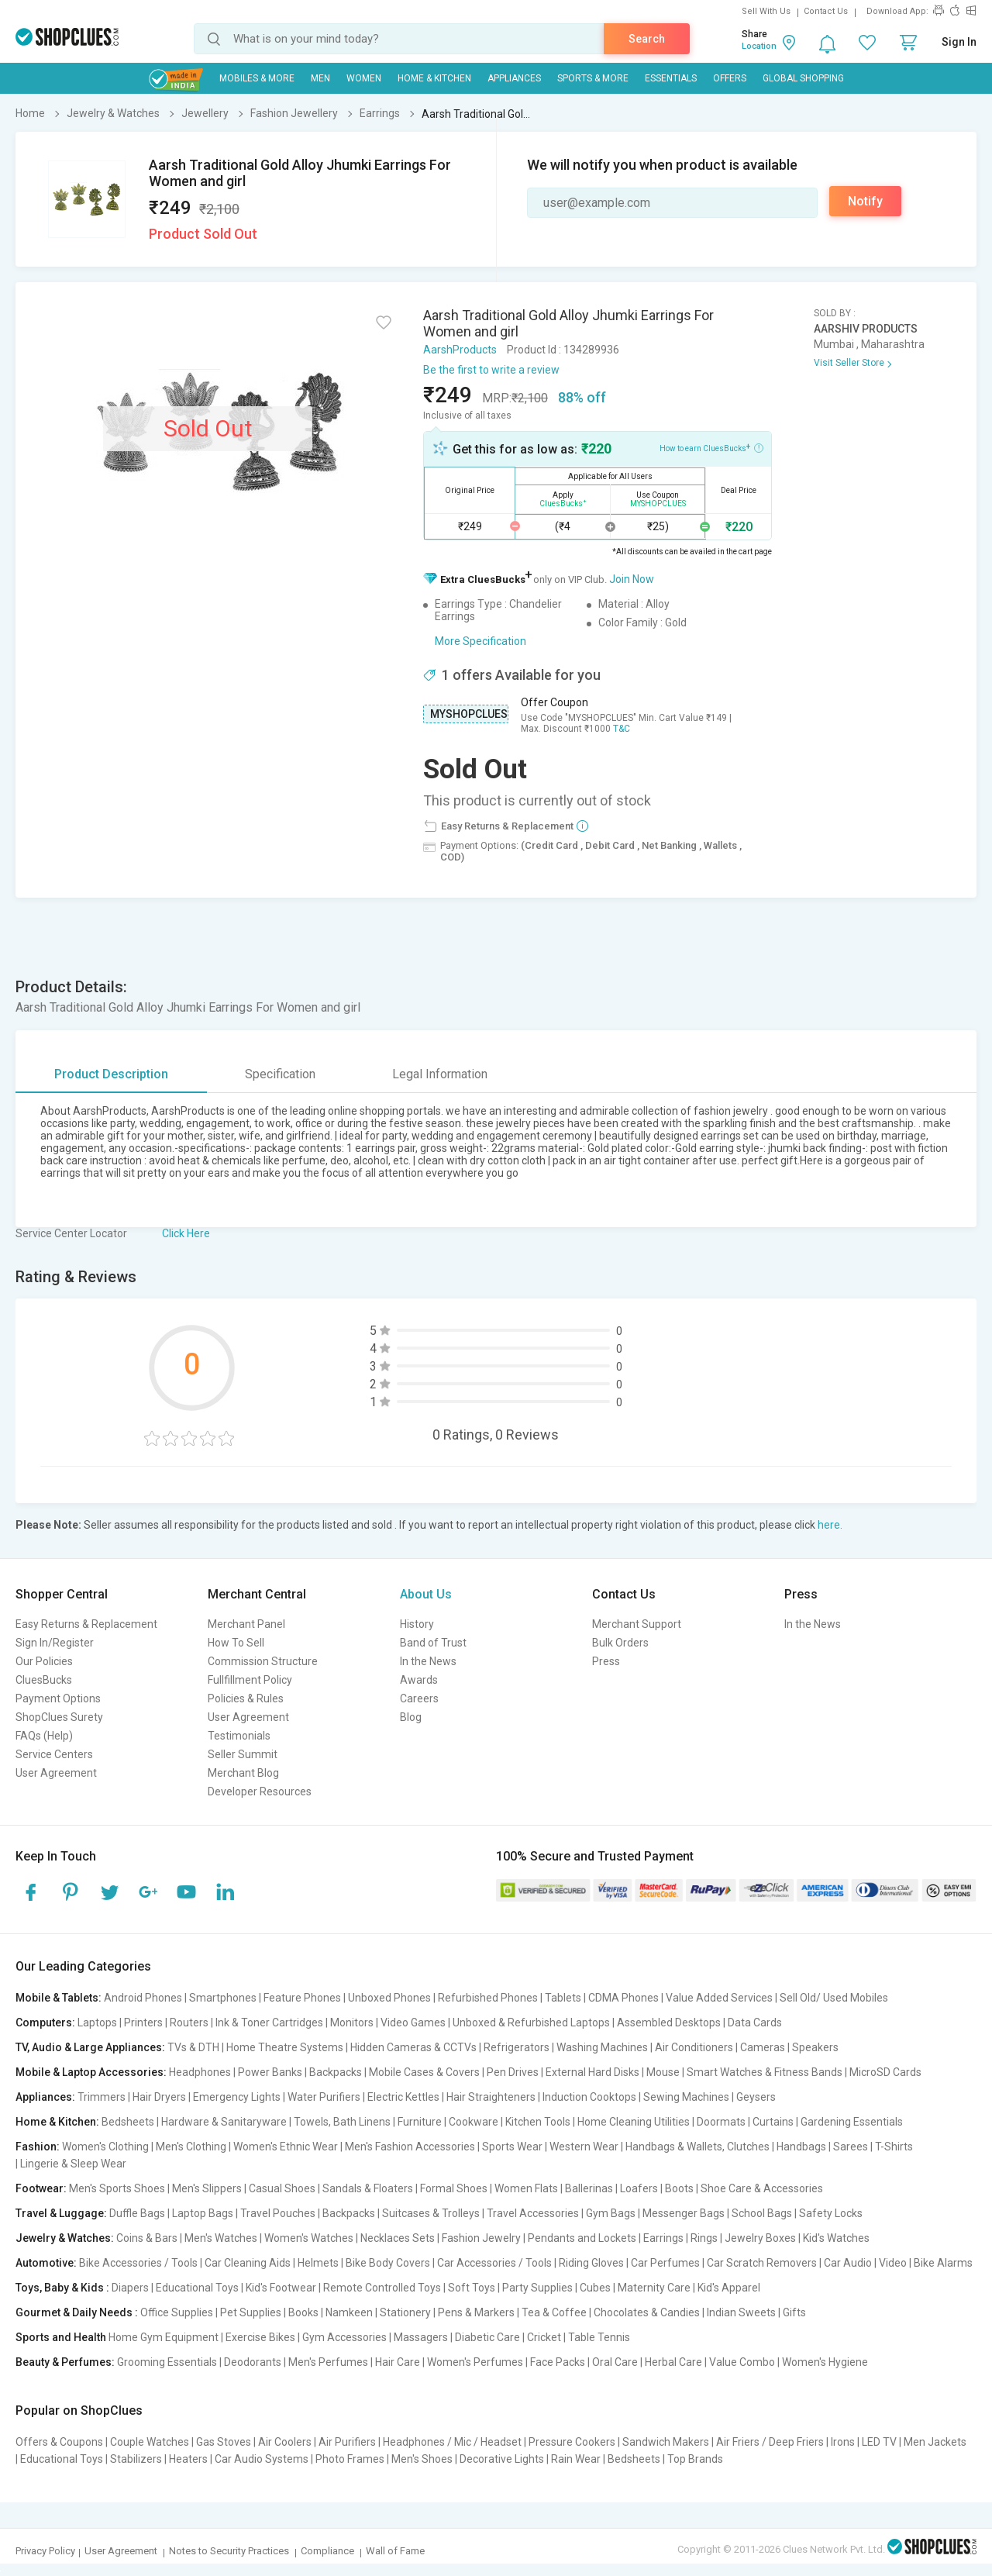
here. (830, 1525)
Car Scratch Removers (762, 2263)
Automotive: (46, 2263)
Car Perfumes (665, 2263)
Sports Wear (512, 2146)
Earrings (663, 2238)
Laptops (97, 2022)
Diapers (130, 2287)
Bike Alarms (943, 2263)
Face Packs (557, 2362)
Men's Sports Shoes (117, 2188)
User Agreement (56, 1773)
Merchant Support (636, 1624)
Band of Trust (433, 1642)
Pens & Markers (476, 2312)
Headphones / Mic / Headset (452, 2442)
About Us (426, 1594)
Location (759, 46)
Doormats (721, 2122)
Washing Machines (602, 2047)
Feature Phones (302, 1997)
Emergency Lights (237, 2097)
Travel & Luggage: (61, 2213)
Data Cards (755, 2022)
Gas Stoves (223, 2442)
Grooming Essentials (167, 2362)
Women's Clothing (105, 2146)
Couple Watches (149, 2442)
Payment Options (58, 1698)
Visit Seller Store (849, 362)
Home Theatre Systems (284, 2047)
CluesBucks (44, 1680)
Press (606, 1661)
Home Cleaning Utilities (633, 2122)
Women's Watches (308, 2238)
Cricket (544, 2337)
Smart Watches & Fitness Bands (764, 2072)
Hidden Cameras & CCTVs (413, 2047)
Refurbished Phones (488, 1997)
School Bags (762, 2213)
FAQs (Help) (44, 1735)
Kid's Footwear (281, 2287)
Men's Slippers (207, 2188)
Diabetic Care (487, 2337)
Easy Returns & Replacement (86, 1624)
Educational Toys (197, 2287)
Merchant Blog (243, 1773)
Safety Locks (831, 2213)
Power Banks (270, 2072)
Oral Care (615, 2362)
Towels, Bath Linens (342, 2122)
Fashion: (38, 2146)
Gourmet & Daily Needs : (77, 2312)
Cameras (762, 2047)
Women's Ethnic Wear (285, 2146)
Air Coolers (285, 2442)
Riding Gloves (591, 2263)
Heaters (188, 2459)
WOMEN (363, 78)
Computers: (45, 2022)
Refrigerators (516, 2047)
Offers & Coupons (59, 2442)
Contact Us (826, 11)
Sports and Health (61, 2337)
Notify (865, 201)
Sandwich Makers (665, 2442)
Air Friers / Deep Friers (770, 2442)
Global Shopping (803, 78)
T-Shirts (894, 2146)
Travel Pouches (277, 2213)
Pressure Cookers (572, 2442)
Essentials (671, 78)
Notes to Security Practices (229, 2551)
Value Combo (742, 2362)
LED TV (879, 2442)
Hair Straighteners (491, 2097)
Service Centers (54, 1754)
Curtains (773, 2122)
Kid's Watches (836, 2238)
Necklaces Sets (397, 2238)
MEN (320, 78)
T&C (621, 728)
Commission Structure (263, 1661)
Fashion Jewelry (481, 2238)
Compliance (327, 2551)
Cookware (473, 2122)
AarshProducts (460, 349)
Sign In (959, 42)
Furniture (420, 2122)
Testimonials (239, 1735)
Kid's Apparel (729, 2287)
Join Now (631, 579)
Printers (143, 2022)
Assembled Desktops (669, 2022)
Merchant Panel (246, 1624)
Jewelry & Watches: (65, 2238)
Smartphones (223, 1997)
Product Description (111, 1074)
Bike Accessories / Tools (138, 2263)
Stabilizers (136, 2459)
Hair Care (397, 2362)
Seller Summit (242, 1754)
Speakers (815, 2047)
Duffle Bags (137, 2213)
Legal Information (439, 1074)
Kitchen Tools (537, 2122)
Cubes (595, 2287)
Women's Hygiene (825, 2362)
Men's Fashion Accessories (410, 2146)
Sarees (850, 2146)
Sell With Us (766, 11)
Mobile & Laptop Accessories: (91, 2072)
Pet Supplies (250, 2312)
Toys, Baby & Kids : (62, 2287)
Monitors (352, 2022)
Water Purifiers (324, 2097)
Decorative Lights (502, 2459)
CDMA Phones (623, 1997)
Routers (189, 2022)
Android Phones (143, 1997)
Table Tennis (599, 2337)
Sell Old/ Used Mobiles (834, 1997)
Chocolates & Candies (647, 2312)
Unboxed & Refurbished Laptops (531, 2022)
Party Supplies (537, 2287)
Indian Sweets (741, 2312)
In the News (428, 1661)
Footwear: (41, 2188)
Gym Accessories (344, 2337)
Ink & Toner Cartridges (269, 2022)
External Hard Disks (592, 2072)
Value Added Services (719, 1997)
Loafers (639, 2188)
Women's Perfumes (475, 2362)
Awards (419, 1680)
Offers (729, 78)
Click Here (186, 1233)
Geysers (756, 2097)
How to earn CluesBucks (711, 447)
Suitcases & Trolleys (431, 2213)
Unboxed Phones (389, 1997)
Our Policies (44, 1661)
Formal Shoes (453, 2188)
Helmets (318, 2263)
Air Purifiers (347, 2442)
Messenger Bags (683, 2213)
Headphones (200, 2072)
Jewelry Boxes (760, 2238)
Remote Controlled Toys (382, 2287)
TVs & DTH (193, 2047)
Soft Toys (471, 2287)
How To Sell (236, 1642)
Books (303, 2312)
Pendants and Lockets (582, 2238)
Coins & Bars (146, 2238)
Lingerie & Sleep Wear (73, 2163)
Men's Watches (220, 2238)
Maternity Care (654, 2287)
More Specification (480, 641)
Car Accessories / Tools (494, 2263)
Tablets (563, 1997)
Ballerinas (589, 2188)
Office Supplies (176, 2312)
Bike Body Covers (388, 2263)
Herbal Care (673, 2362)
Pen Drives (513, 2072)
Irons (843, 2442)
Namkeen (349, 2312)
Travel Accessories (533, 2213)
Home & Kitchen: (57, 2122)
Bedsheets (128, 2122)
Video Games (413, 2022)
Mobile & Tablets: (59, 1997)
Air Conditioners (694, 2047)
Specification (280, 1074)
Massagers (421, 2337)
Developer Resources (260, 1791)
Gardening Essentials (852, 2122)
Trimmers (102, 2097)
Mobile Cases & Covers (424, 2072)
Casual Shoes (282, 2188)
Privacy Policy (45, 2551)
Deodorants (252, 2362)
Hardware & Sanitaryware (224, 2122)
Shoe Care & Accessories (762, 2188)
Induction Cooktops (589, 2097)
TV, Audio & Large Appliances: (90, 2047)
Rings (704, 2238)
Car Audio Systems (261, 2459)
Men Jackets (935, 2442)
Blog (411, 1717)
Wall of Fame (395, 2551)
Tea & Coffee (554, 2312)
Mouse (663, 2072)
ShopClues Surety (59, 1717)
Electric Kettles (403, 2097)
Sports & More (593, 78)
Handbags (801, 2146)
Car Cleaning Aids (248, 2263)
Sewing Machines (686, 2097)
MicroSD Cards (885, 2072)
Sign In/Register (55, 1642)
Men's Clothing (191, 2146)
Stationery (405, 2312)
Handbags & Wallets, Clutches (697, 2146)
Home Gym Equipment (163, 2337)
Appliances (514, 78)
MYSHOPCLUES (469, 714)
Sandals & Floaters (367, 2188)
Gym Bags (611, 2213)
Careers (419, 1698)
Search (647, 39)
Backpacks (335, 2072)
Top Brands (695, 2459)
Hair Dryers (159, 2097)
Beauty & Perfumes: (65, 2362)
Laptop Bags (202, 2213)
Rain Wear (576, 2459)
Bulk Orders (620, 1642)
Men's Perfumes (328, 2362)
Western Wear (583, 2146)
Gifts (794, 2312)
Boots (679, 2188)
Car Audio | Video (865, 2263)
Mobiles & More (256, 78)
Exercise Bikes (260, 2337)
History (417, 1624)
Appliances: (45, 2097)
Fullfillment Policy (250, 1680)
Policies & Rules (246, 1698)
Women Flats (526, 2188)
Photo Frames (349, 2459)
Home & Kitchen (434, 78)
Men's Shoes (422, 2459)
